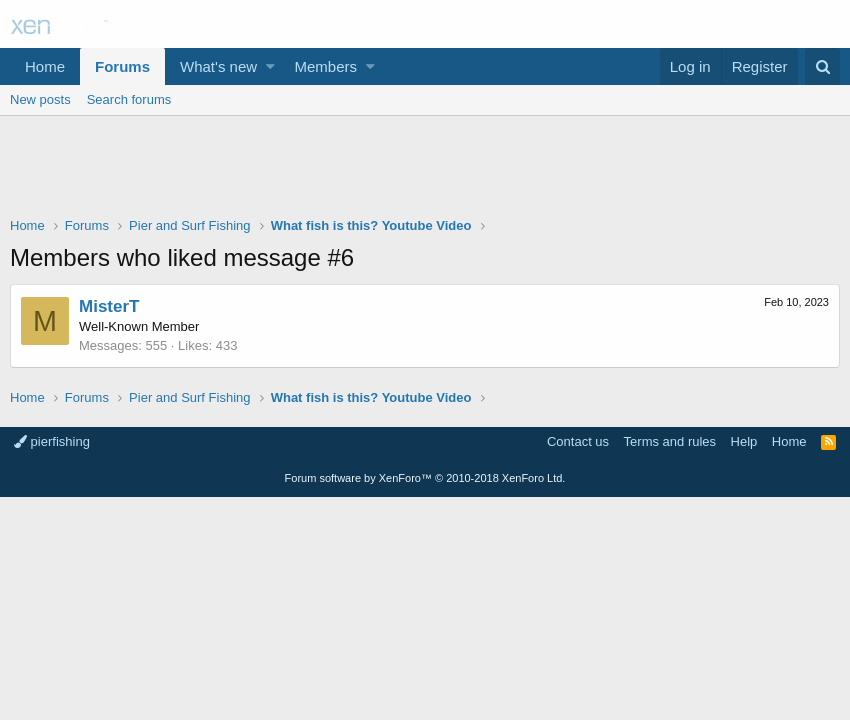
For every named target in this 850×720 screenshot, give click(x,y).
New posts (40, 99)
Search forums (129, 99)
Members (326, 66)
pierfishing (52, 441)
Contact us (578, 441)
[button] (270, 66)
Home (45, 66)
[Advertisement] (425, 171)
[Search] (822, 66)
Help (744, 441)
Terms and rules (670, 441)
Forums (122, 66)
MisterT (109, 306)
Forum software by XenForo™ (425, 478)
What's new (218, 66)
